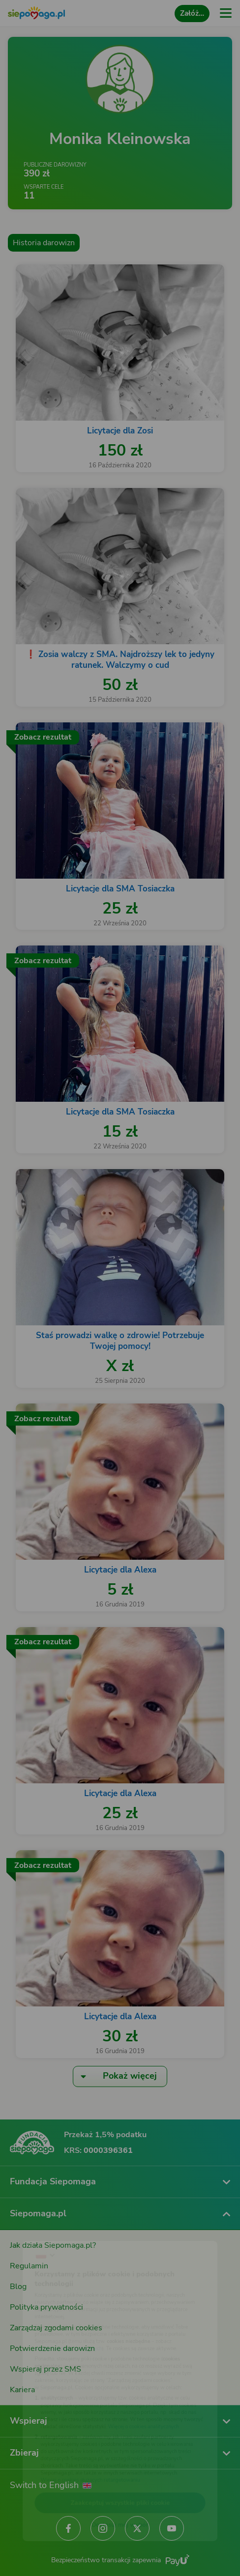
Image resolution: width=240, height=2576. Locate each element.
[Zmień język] (27, 2224)
